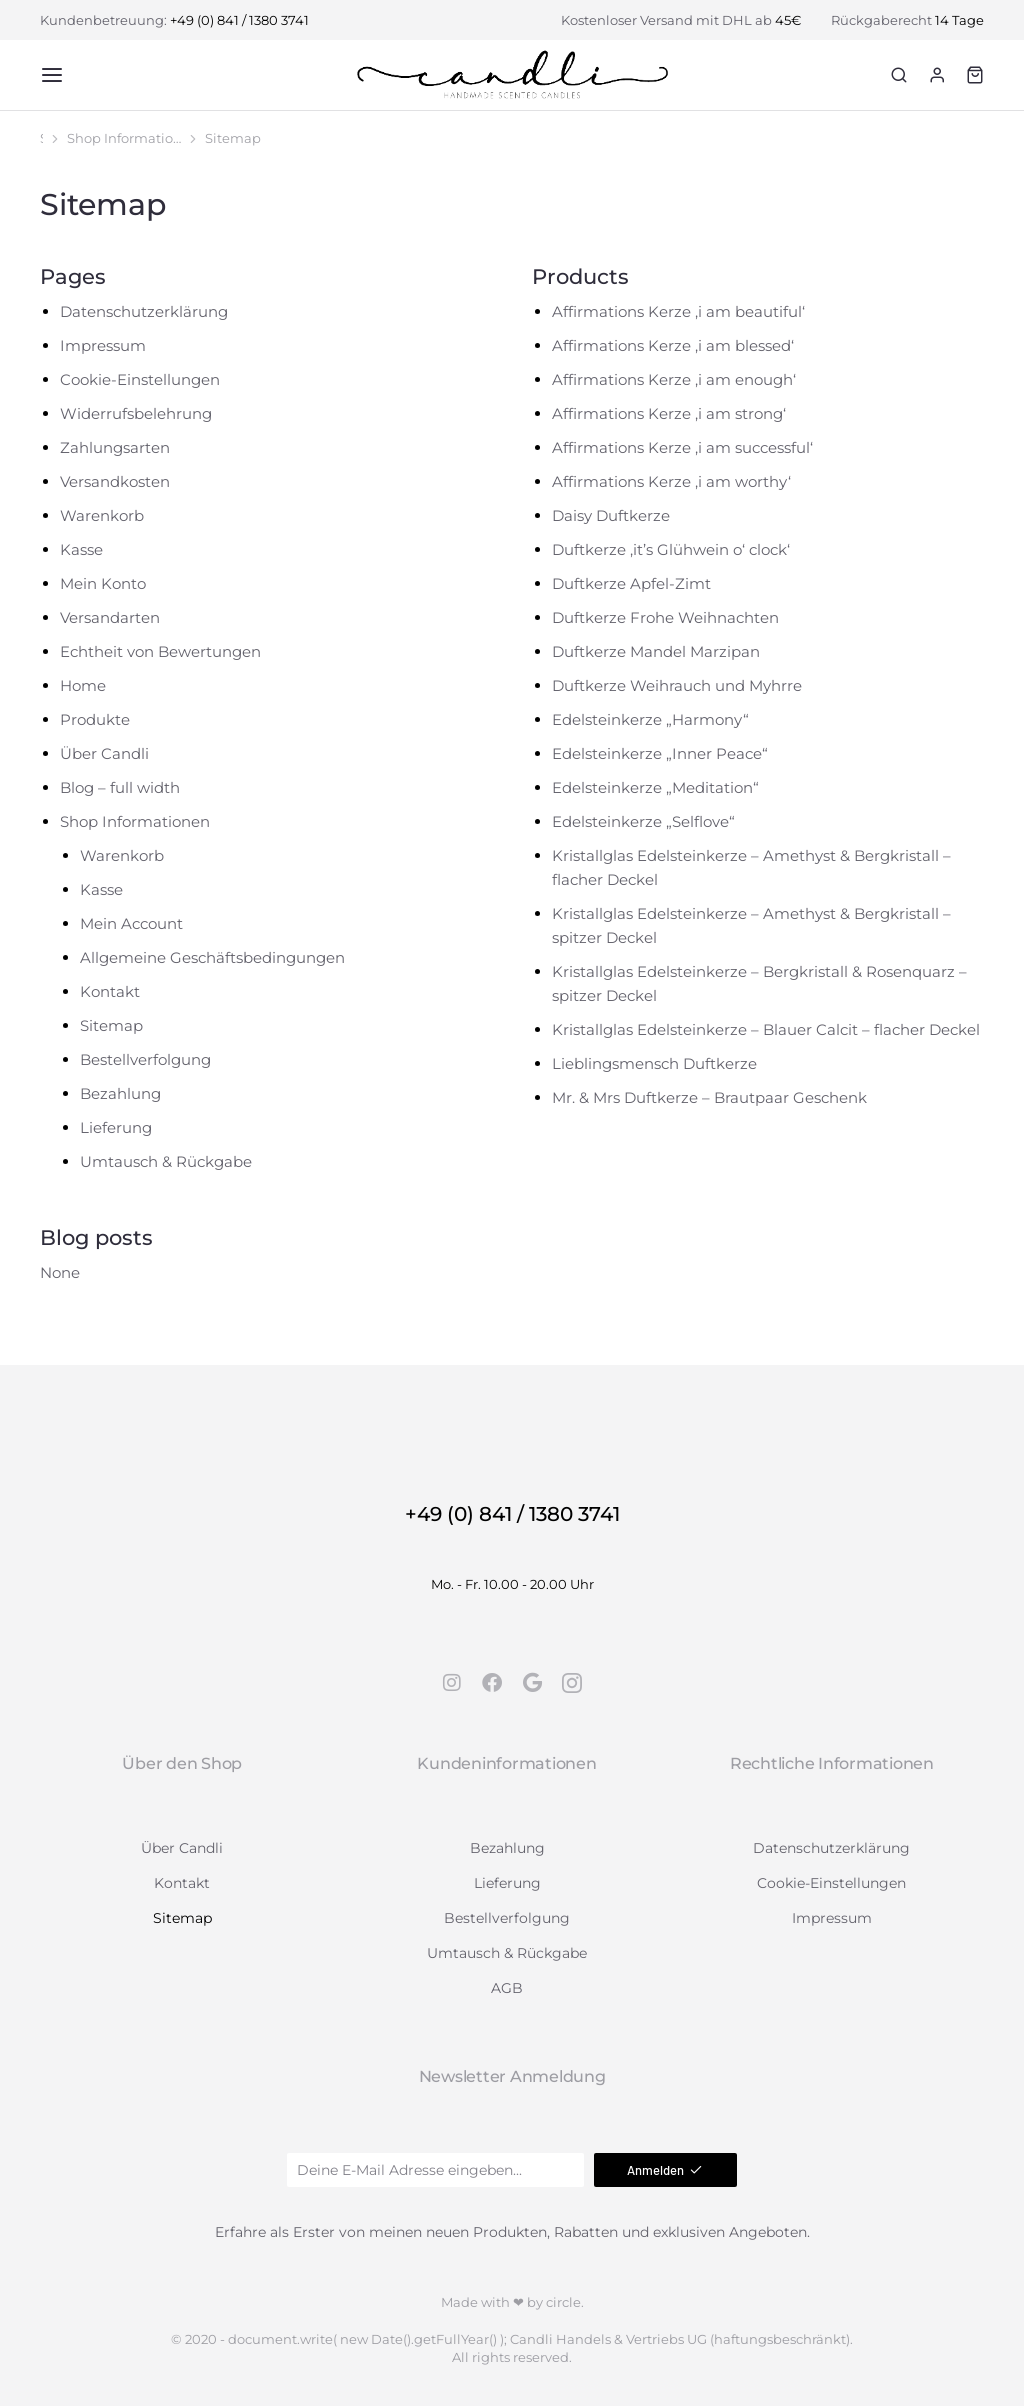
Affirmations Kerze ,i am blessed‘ (673, 345)
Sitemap (111, 1025)
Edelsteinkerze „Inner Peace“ (660, 753)
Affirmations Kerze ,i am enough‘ (674, 379)
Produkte (95, 719)
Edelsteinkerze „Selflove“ (643, 821)
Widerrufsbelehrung (136, 413)
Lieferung (116, 1127)
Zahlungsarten (115, 447)
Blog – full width (120, 787)
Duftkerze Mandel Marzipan (656, 651)
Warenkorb (102, 515)
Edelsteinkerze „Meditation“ (655, 787)
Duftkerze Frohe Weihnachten (665, 617)
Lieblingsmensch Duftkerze (654, 1063)
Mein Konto (103, 583)
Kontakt (110, 991)
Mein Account (131, 923)
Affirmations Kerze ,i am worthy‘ (671, 481)
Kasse (81, 549)
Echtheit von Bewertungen (160, 651)
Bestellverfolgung (145, 1059)
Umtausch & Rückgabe (166, 1161)
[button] (52, 75)
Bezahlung (120, 1093)
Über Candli (104, 753)
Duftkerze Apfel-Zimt (631, 583)
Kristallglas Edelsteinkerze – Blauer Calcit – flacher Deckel (766, 1029)
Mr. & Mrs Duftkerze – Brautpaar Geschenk (709, 1097)
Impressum (103, 345)
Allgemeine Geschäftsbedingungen (212, 957)
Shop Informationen (135, 821)
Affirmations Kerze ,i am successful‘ (682, 447)
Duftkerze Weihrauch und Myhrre (677, 685)
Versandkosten (115, 481)
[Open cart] (975, 75)
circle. (565, 2302)
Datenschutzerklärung (144, 311)
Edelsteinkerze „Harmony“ (650, 719)
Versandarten (110, 617)
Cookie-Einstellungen (140, 379)
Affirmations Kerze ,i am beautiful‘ (678, 311)
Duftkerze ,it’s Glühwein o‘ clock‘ (671, 549)
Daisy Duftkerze (611, 515)
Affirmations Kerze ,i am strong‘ (669, 413)
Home (83, 685)
